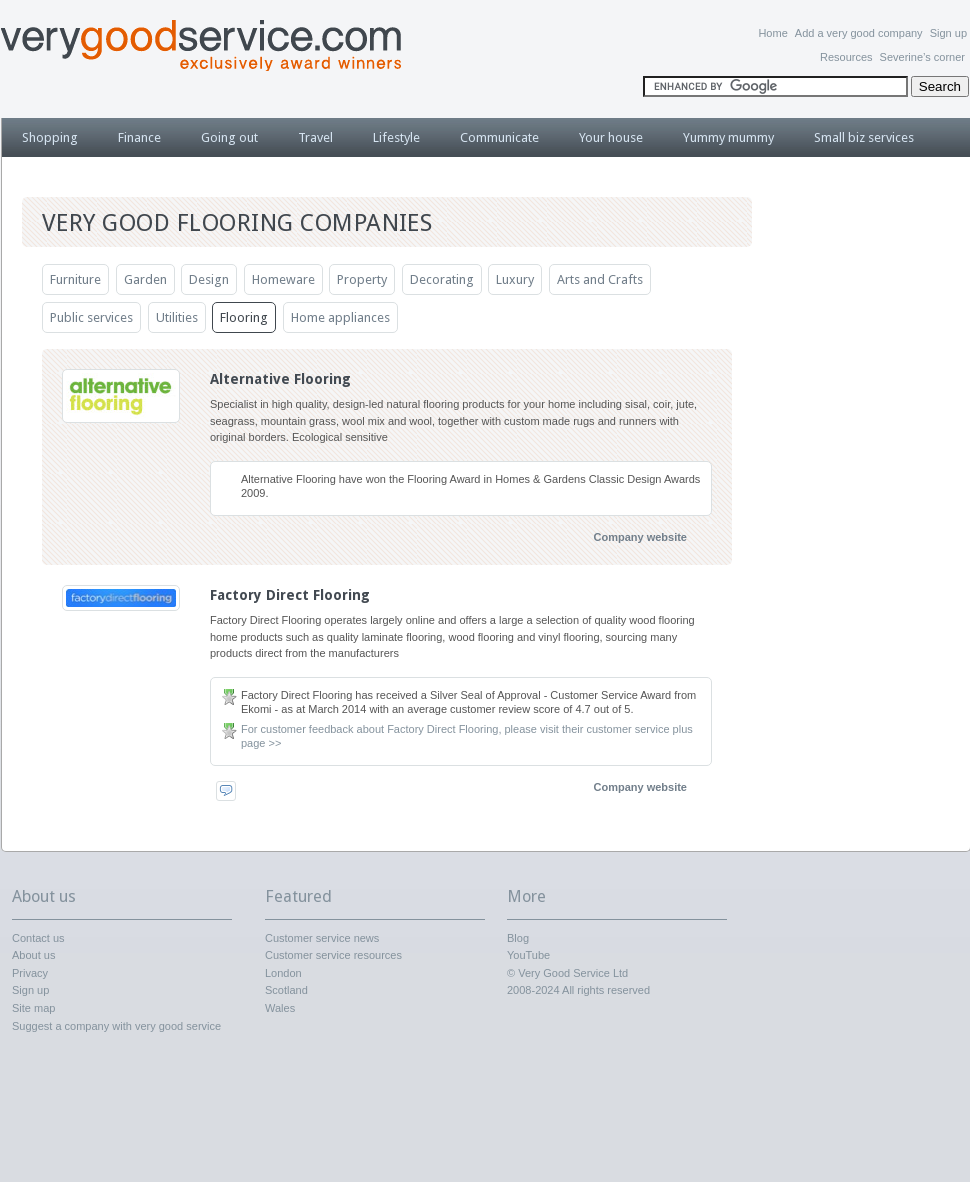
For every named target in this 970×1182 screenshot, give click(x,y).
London (283, 973)
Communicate (499, 137)
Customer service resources (333, 955)
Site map (33, 1008)
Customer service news (322, 938)
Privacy (30, 973)
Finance (139, 137)
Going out (229, 137)
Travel (315, 137)
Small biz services (864, 137)
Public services (91, 317)
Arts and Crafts (600, 279)
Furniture (75, 279)
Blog (518, 938)
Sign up (948, 33)
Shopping (50, 137)
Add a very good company (859, 33)
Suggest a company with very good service (116, 1026)
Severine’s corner (922, 57)
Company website (640, 537)
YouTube (528, 955)
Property (362, 279)
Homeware (283, 279)
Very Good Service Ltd (573, 973)
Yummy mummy (728, 137)
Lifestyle (396, 137)
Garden (145, 279)
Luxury (515, 279)
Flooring (244, 317)
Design (209, 279)
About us (33, 955)
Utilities (177, 317)
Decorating (442, 279)
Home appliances (340, 317)
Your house (611, 137)
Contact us (38, 938)
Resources (846, 57)
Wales (280, 1008)
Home (772, 33)
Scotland (286, 990)
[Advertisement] (870, 505)
